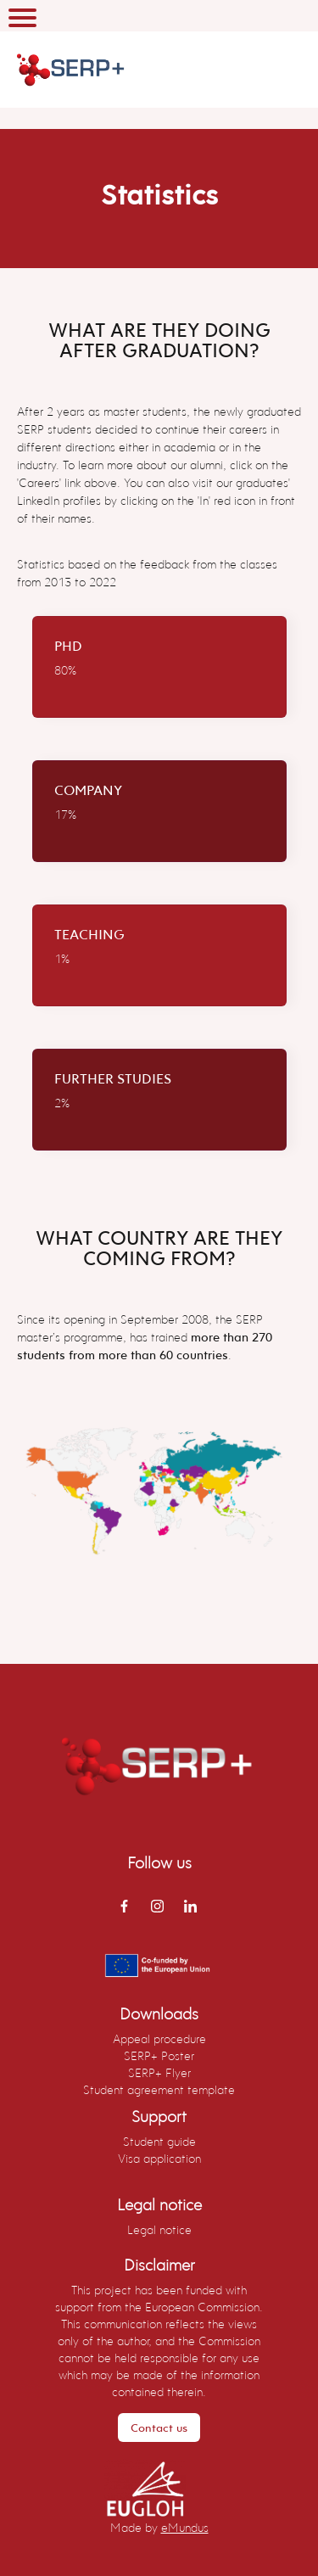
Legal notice (159, 2229)
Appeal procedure (159, 2038)
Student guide (159, 2141)
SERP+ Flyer (159, 2072)
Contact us (159, 2427)
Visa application (159, 2158)
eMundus (185, 2527)
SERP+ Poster (159, 2055)
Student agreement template (159, 2089)
